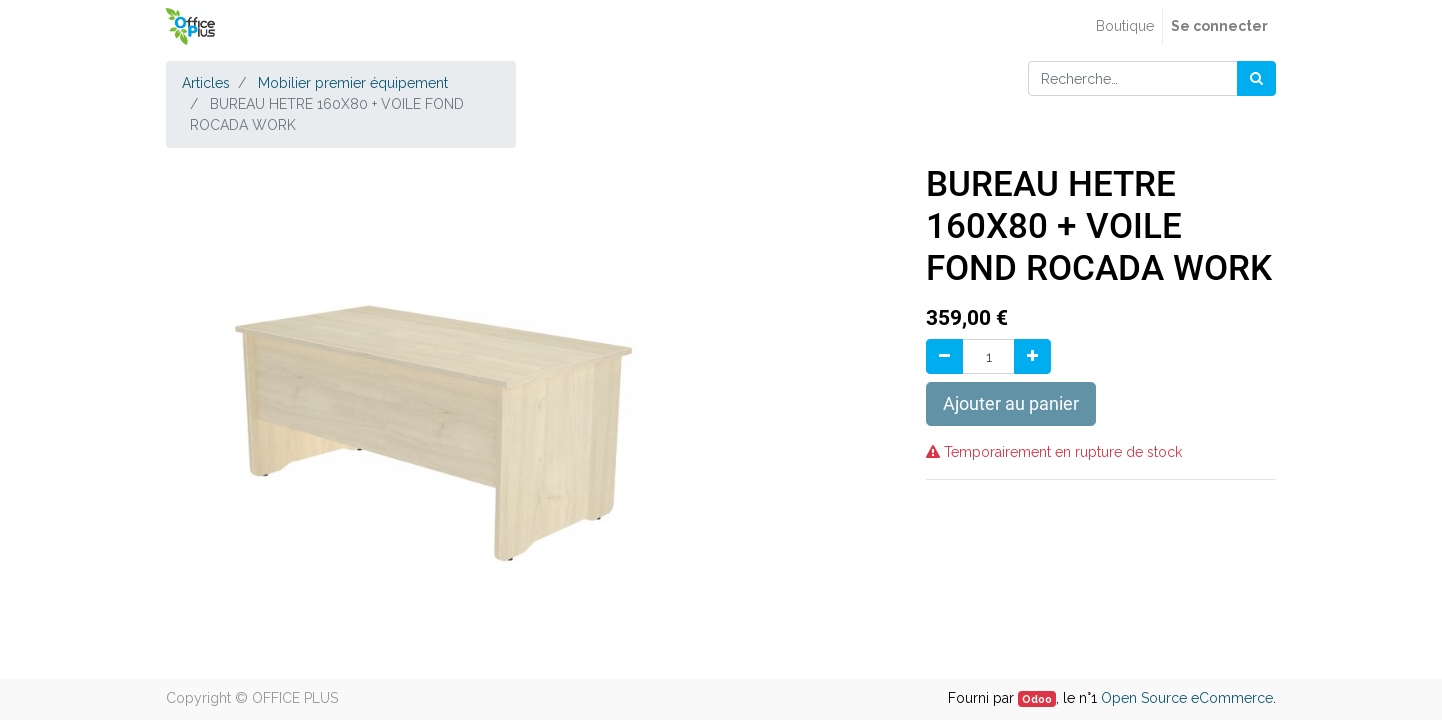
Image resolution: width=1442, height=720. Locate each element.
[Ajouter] (1032, 356)
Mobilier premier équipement (353, 83)
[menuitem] (1125, 26)
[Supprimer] (944, 356)
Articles (206, 83)
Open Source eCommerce (1187, 698)
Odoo (1037, 699)
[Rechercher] (1256, 78)
